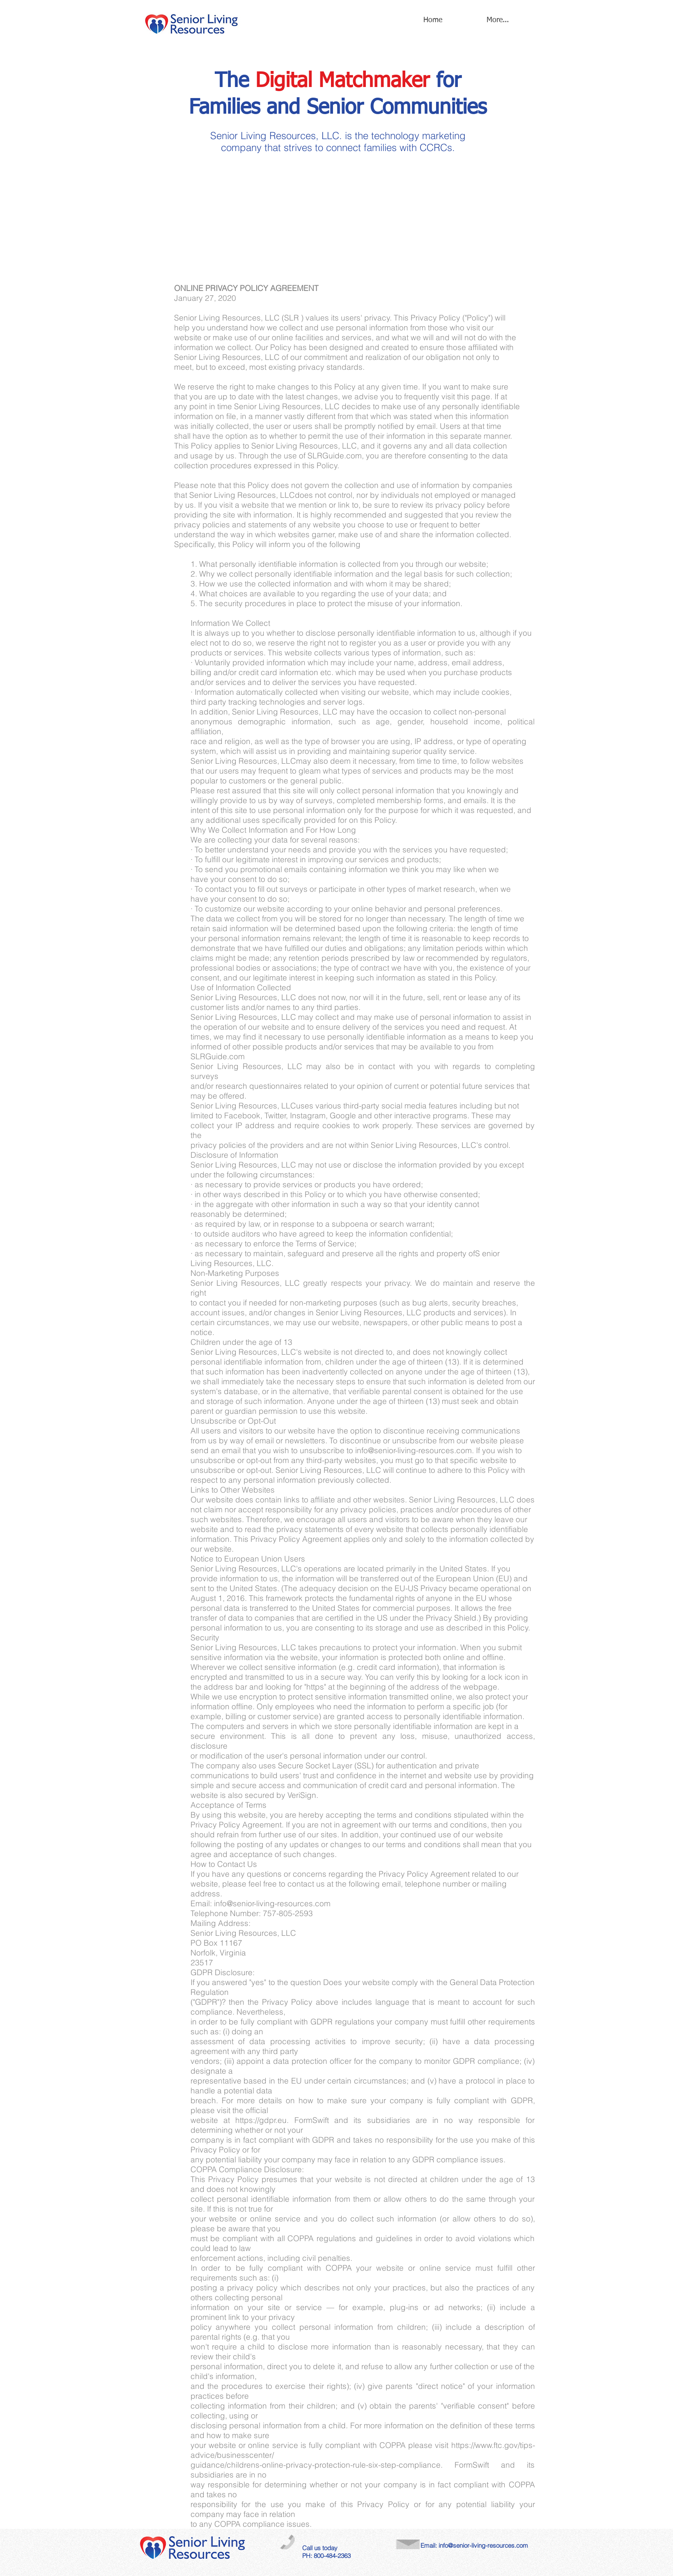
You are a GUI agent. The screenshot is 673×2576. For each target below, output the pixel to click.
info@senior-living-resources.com (483, 2545)
